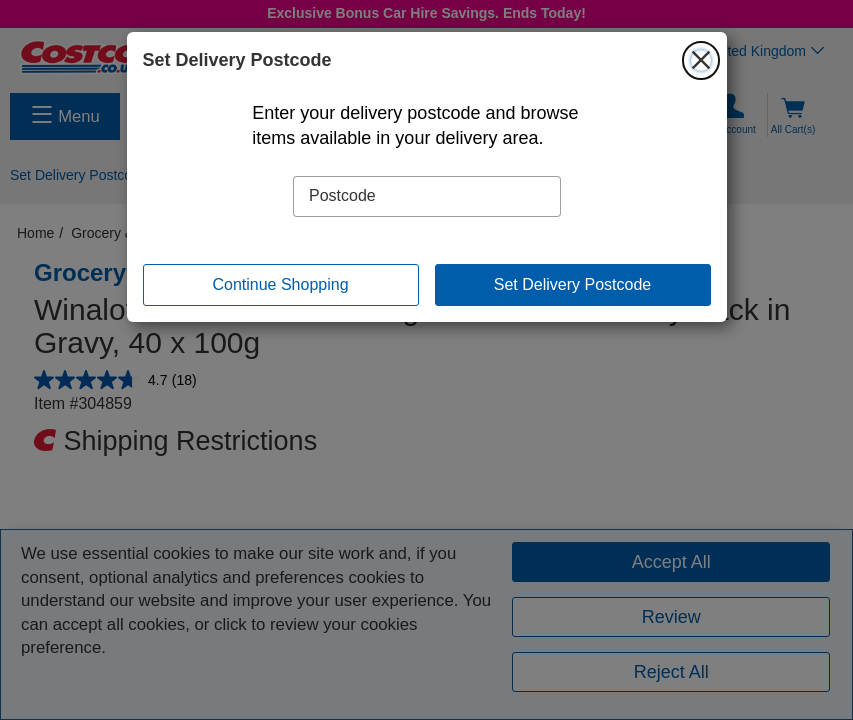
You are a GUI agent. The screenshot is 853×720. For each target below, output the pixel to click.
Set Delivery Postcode (572, 284)
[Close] (701, 60)
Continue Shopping (280, 284)
